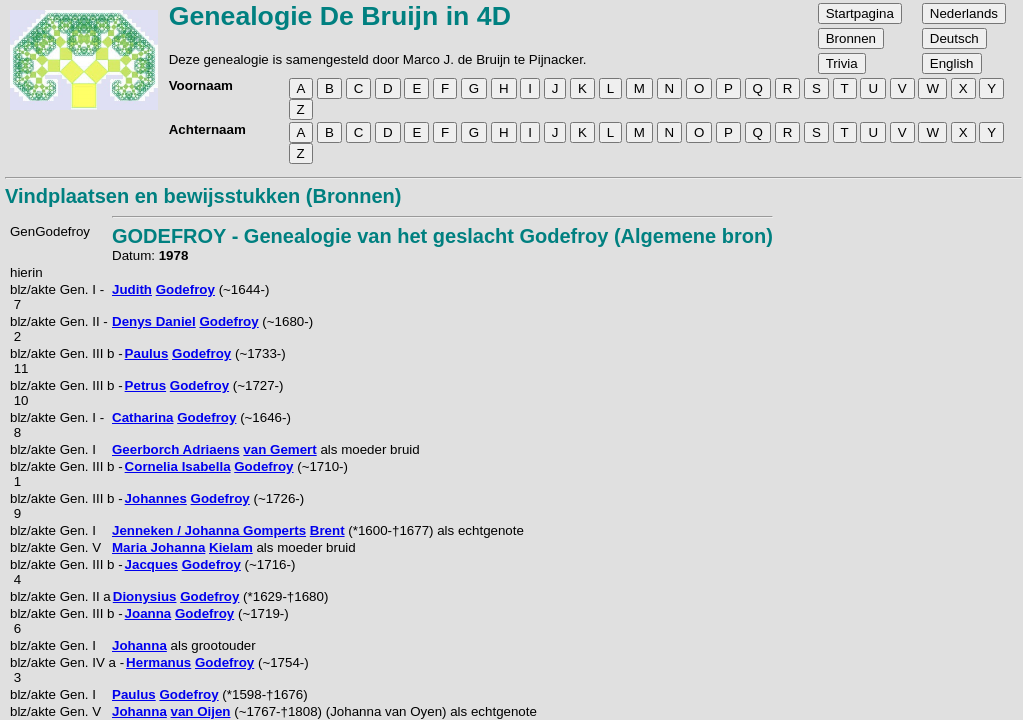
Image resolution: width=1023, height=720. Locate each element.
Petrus (145, 385)
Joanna (148, 613)
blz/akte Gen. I (53, 449)
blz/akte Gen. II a (60, 596)
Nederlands (964, 13)
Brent (327, 530)
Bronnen (851, 38)
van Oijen (201, 711)
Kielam (231, 547)
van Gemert (279, 449)
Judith (132, 289)
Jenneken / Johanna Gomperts (209, 530)
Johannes (156, 498)
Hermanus (158, 662)
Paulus (147, 353)
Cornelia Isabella (178, 466)
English (952, 63)
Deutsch (954, 38)
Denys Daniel (154, 321)
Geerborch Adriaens (176, 449)
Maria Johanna (158, 547)
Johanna (139, 645)
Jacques (151, 564)
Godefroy (185, 289)
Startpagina (860, 13)
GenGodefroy (50, 231)
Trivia (842, 63)
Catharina (142, 417)
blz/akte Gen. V (55, 547)
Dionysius (145, 596)
